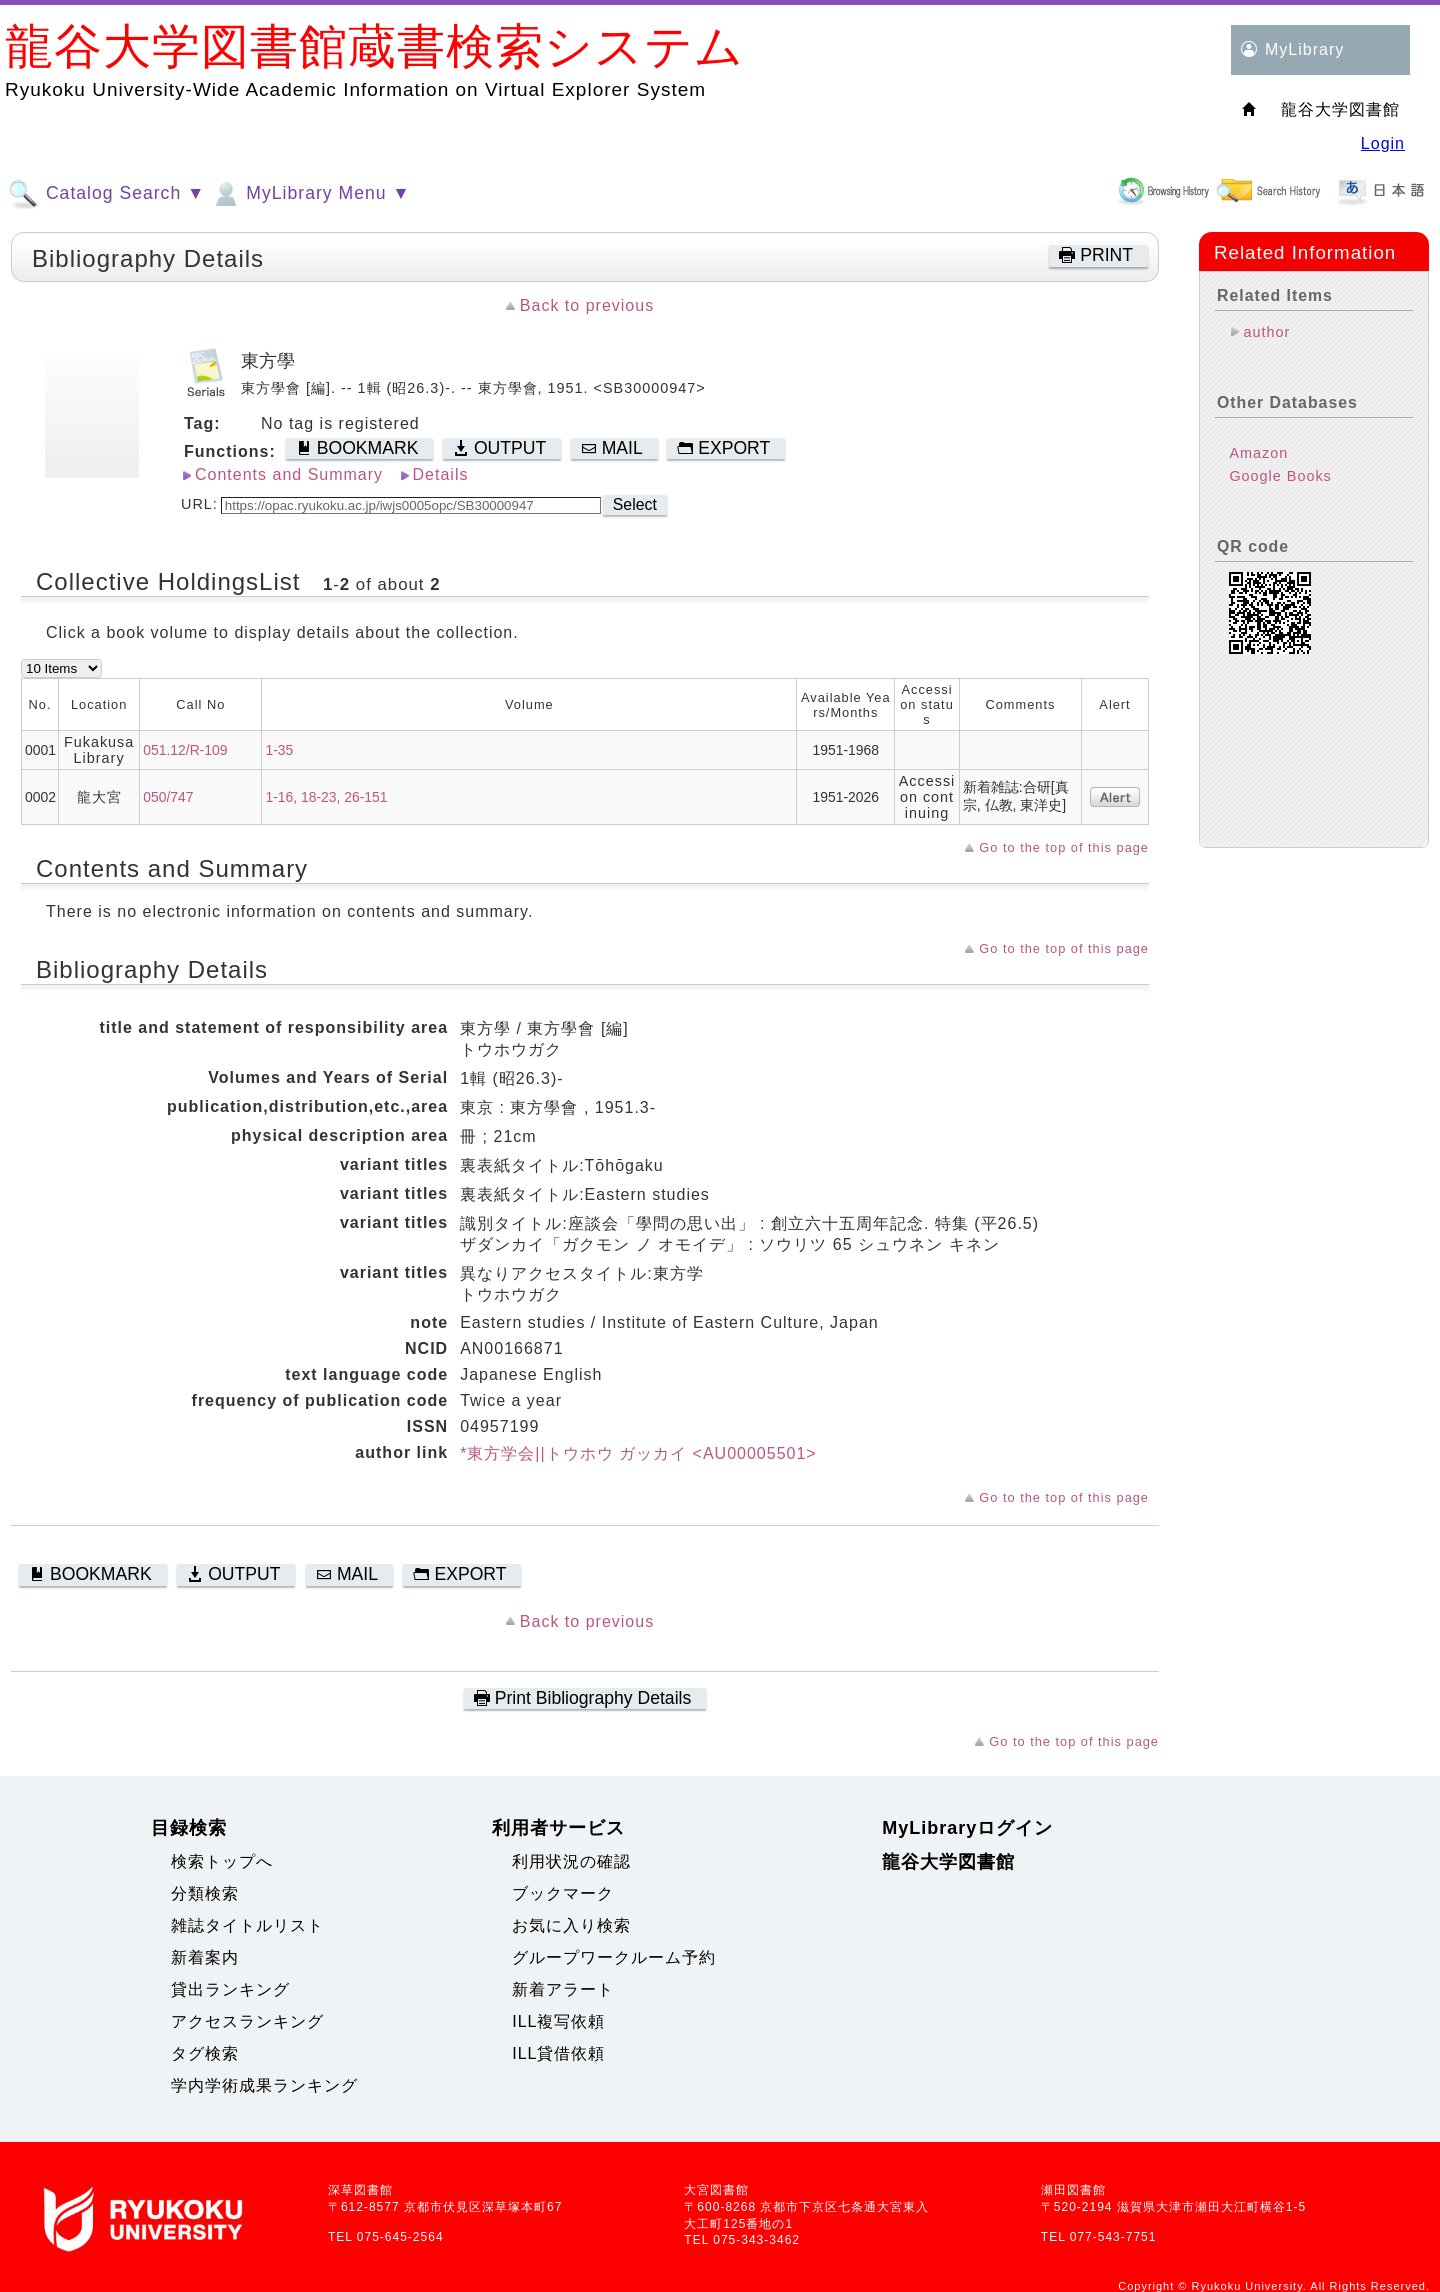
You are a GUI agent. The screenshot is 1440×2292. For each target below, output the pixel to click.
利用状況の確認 (571, 1861)
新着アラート (563, 1989)
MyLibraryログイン (967, 1828)
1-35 (279, 750)
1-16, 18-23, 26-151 (326, 797)
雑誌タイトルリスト (247, 1925)
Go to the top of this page (1064, 847)
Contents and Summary (289, 474)
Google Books (1280, 476)
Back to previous (587, 305)
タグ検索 (205, 2053)
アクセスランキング (247, 2021)
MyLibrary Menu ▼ (310, 194)
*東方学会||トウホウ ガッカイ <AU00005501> (638, 1453)
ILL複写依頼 (558, 2021)
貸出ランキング (230, 1989)
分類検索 (205, 1893)
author (1266, 332)
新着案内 (205, 1957)
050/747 (168, 797)
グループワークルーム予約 (614, 1957)
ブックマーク (563, 1893)
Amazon (1258, 453)
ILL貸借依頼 (558, 2053)
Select (635, 504)
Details (441, 474)
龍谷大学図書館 (948, 1862)
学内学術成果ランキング (264, 2085)
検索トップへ (222, 1861)
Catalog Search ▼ (106, 194)
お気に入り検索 (571, 1925)
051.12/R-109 (185, 750)
